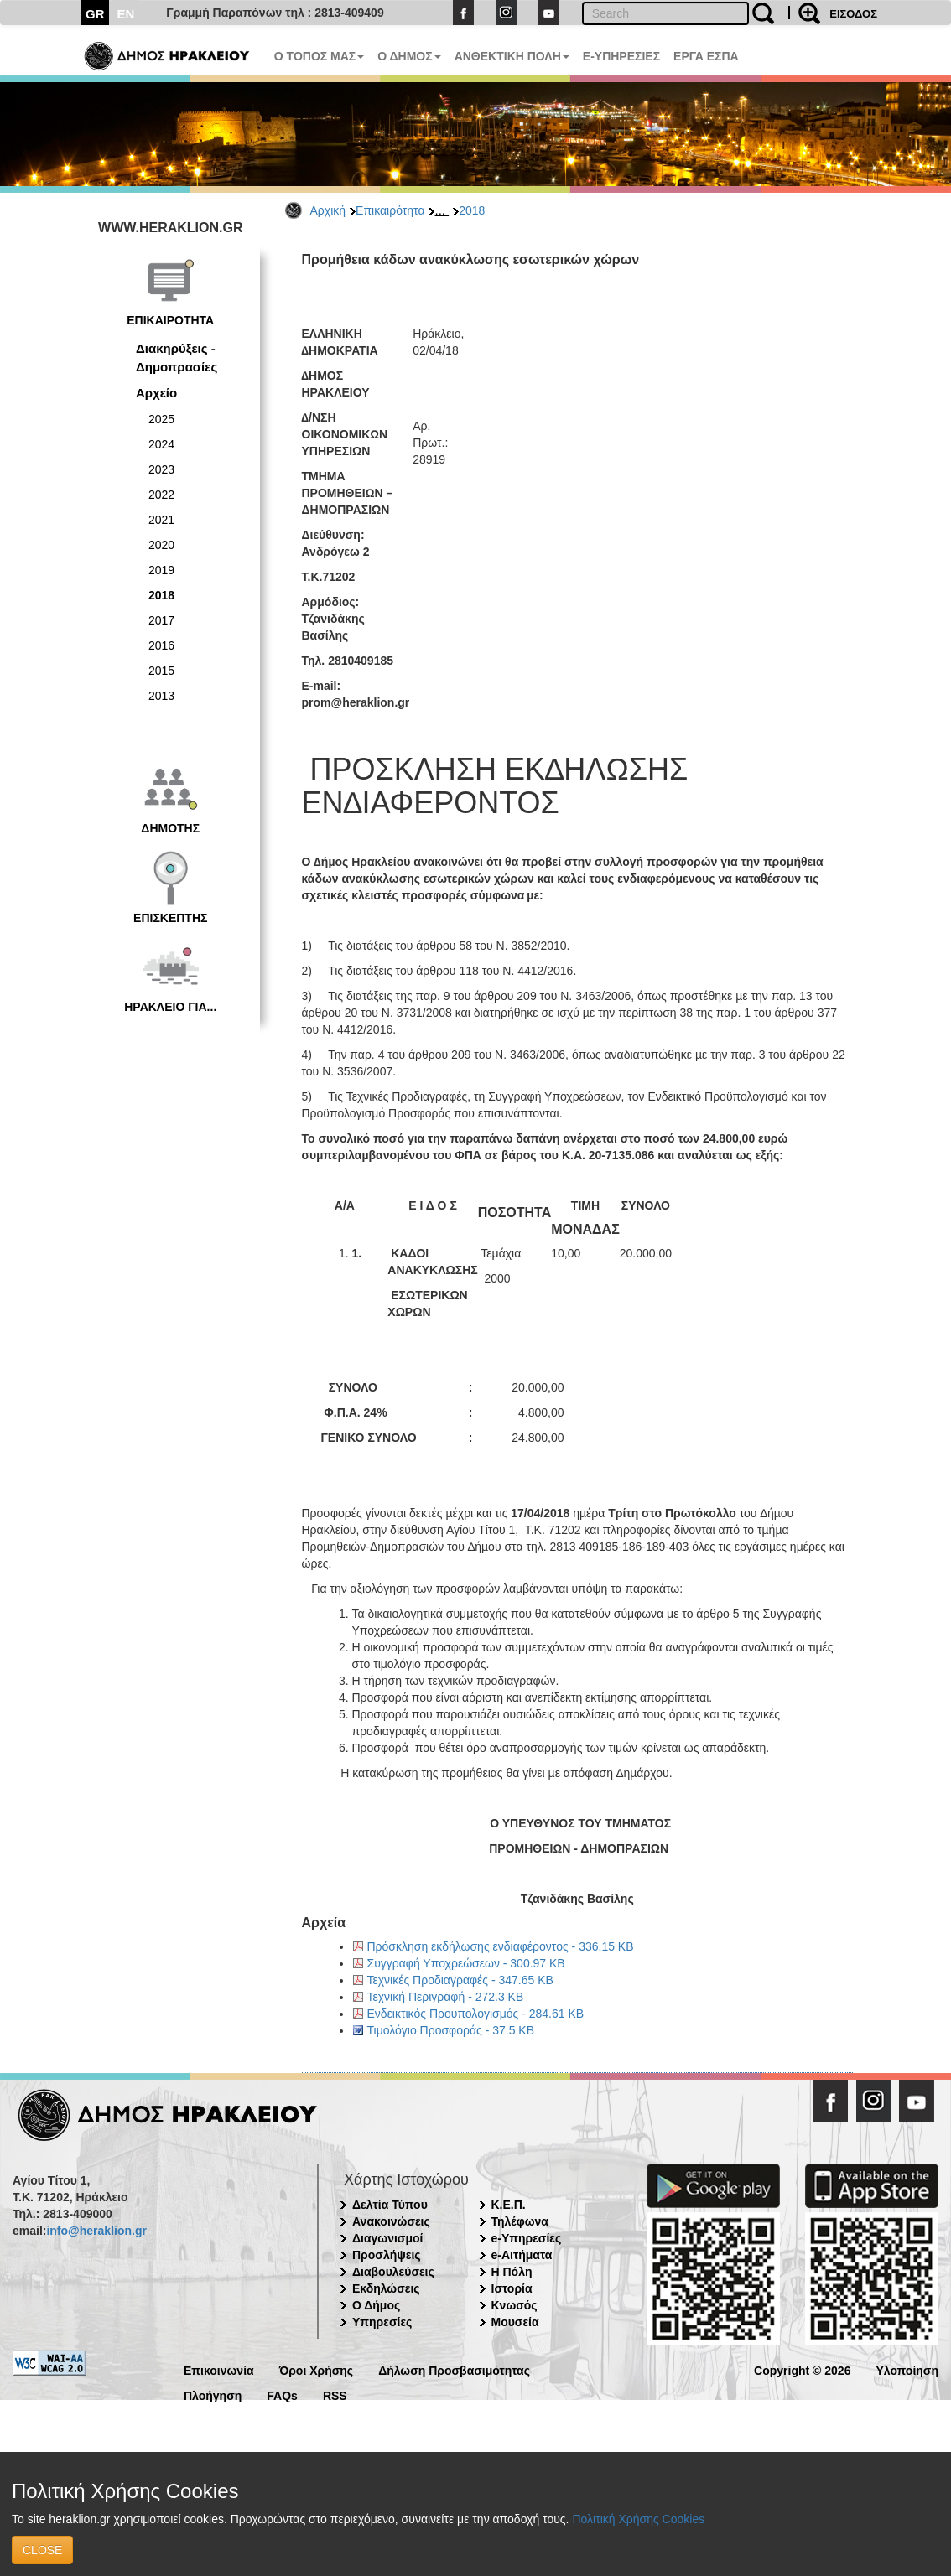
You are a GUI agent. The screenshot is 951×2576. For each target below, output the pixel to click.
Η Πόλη (512, 2271)
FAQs (282, 2394)
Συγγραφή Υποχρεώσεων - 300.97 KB (466, 1963)
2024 (161, 444)
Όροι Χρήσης (316, 2369)
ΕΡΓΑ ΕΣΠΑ (706, 56)
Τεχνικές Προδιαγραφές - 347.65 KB (460, 1980)
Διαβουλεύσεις (393, 2271)
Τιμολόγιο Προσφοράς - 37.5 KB (451, 2030)
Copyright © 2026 (802, 2369)
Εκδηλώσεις (386, 2288)
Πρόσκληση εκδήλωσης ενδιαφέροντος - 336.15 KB (500, 1946)
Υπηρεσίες (382, 2322)
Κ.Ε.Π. (508, 2204)
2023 (161, 469)
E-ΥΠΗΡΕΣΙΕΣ (621, 56)
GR (95, 14)
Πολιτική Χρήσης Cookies (638, 2519)
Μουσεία (515, 2322)
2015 (161, 670)
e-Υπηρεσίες (526, 2238)
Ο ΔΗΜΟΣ (408, 56)
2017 (161, 620)
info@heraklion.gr (96, 2230)
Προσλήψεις (386, 2255)
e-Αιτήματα (522, 2255)
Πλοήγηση (213, 2394)
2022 (161, 494)
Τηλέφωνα (519, 2221)
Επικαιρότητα (390, 210)
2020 (161, 545)
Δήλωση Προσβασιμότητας (454, 2369)
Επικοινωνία (219, 2369)
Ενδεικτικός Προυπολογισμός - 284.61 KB (476, 2013)
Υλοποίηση (907, 2369)
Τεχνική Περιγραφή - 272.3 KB (445, 1996)
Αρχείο (156, 393)
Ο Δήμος (376, 2305)
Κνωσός (514, 2305)
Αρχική (328, 210)
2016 (161, 645)
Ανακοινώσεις (391, 2221)
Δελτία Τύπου (390, 2204)
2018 (472, 210)
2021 (161, 519)
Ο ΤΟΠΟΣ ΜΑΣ (319, 56)
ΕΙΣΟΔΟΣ (853, 14)
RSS (335, 2394)
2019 (161, 570)
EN (126, 14)
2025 (161, 419)
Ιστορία (512, 2288)
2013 (161, 695)
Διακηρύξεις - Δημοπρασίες (176, 357)
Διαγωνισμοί (387, 2238)
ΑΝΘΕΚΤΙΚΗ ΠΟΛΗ (512, 56)
